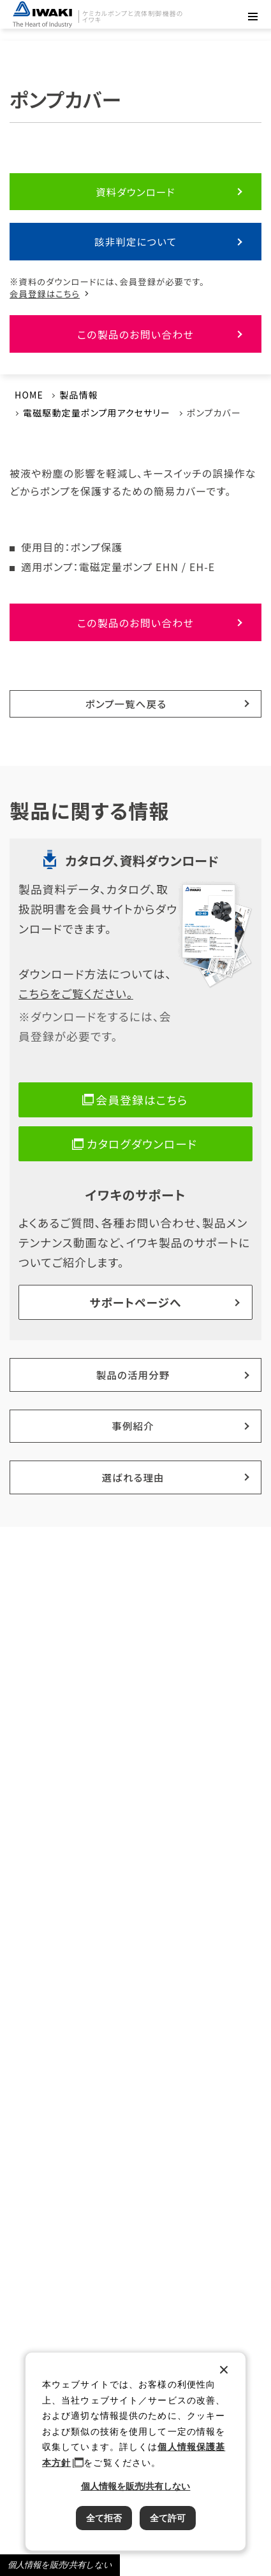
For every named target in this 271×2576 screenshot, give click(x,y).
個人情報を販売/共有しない (60, 2565)
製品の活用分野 (133, 1375)
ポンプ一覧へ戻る (126, 704)
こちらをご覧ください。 (75, 993)
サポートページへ (136, 1302)
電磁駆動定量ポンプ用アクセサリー (96, 412)
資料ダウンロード (135, 192)
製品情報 (78, 394)
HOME (29, 394)
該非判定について (135, 241)
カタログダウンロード (142, 1143)
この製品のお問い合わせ (135, 334)
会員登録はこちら (45, 294)
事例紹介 (133, 1426)
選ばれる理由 (132, 1477)
